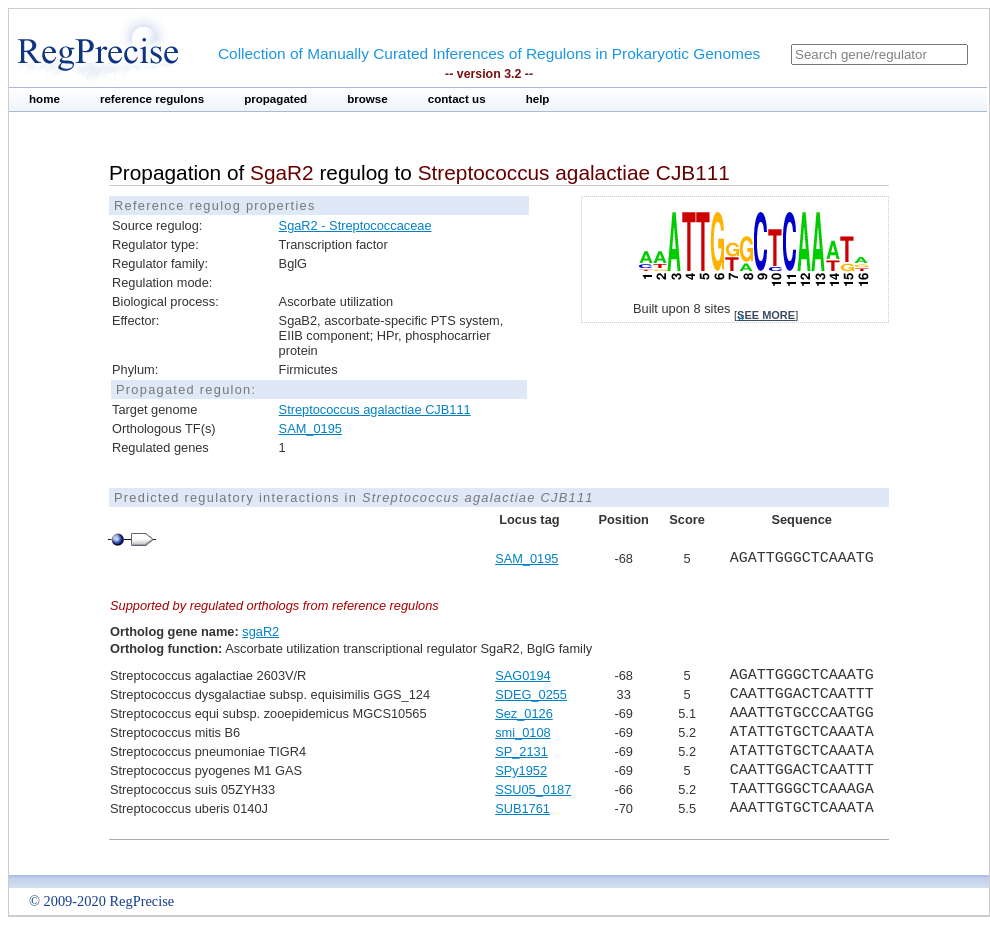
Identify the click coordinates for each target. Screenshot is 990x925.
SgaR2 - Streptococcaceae (355, 225)
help (538, 99)
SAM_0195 (310, 428)
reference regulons (152, 99)
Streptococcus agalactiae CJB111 (375, 409)
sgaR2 (260, 631)
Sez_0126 (524, 713)
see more (766, 315)
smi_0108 (523, 732)
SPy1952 (521, 770)
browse (367, 99)
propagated (275, 99)
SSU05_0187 (533, 789)
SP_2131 (521, 751)
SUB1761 (522, 808)
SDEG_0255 (531, 694)
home (44, 99)
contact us (457, 99)
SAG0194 (523, 675)
